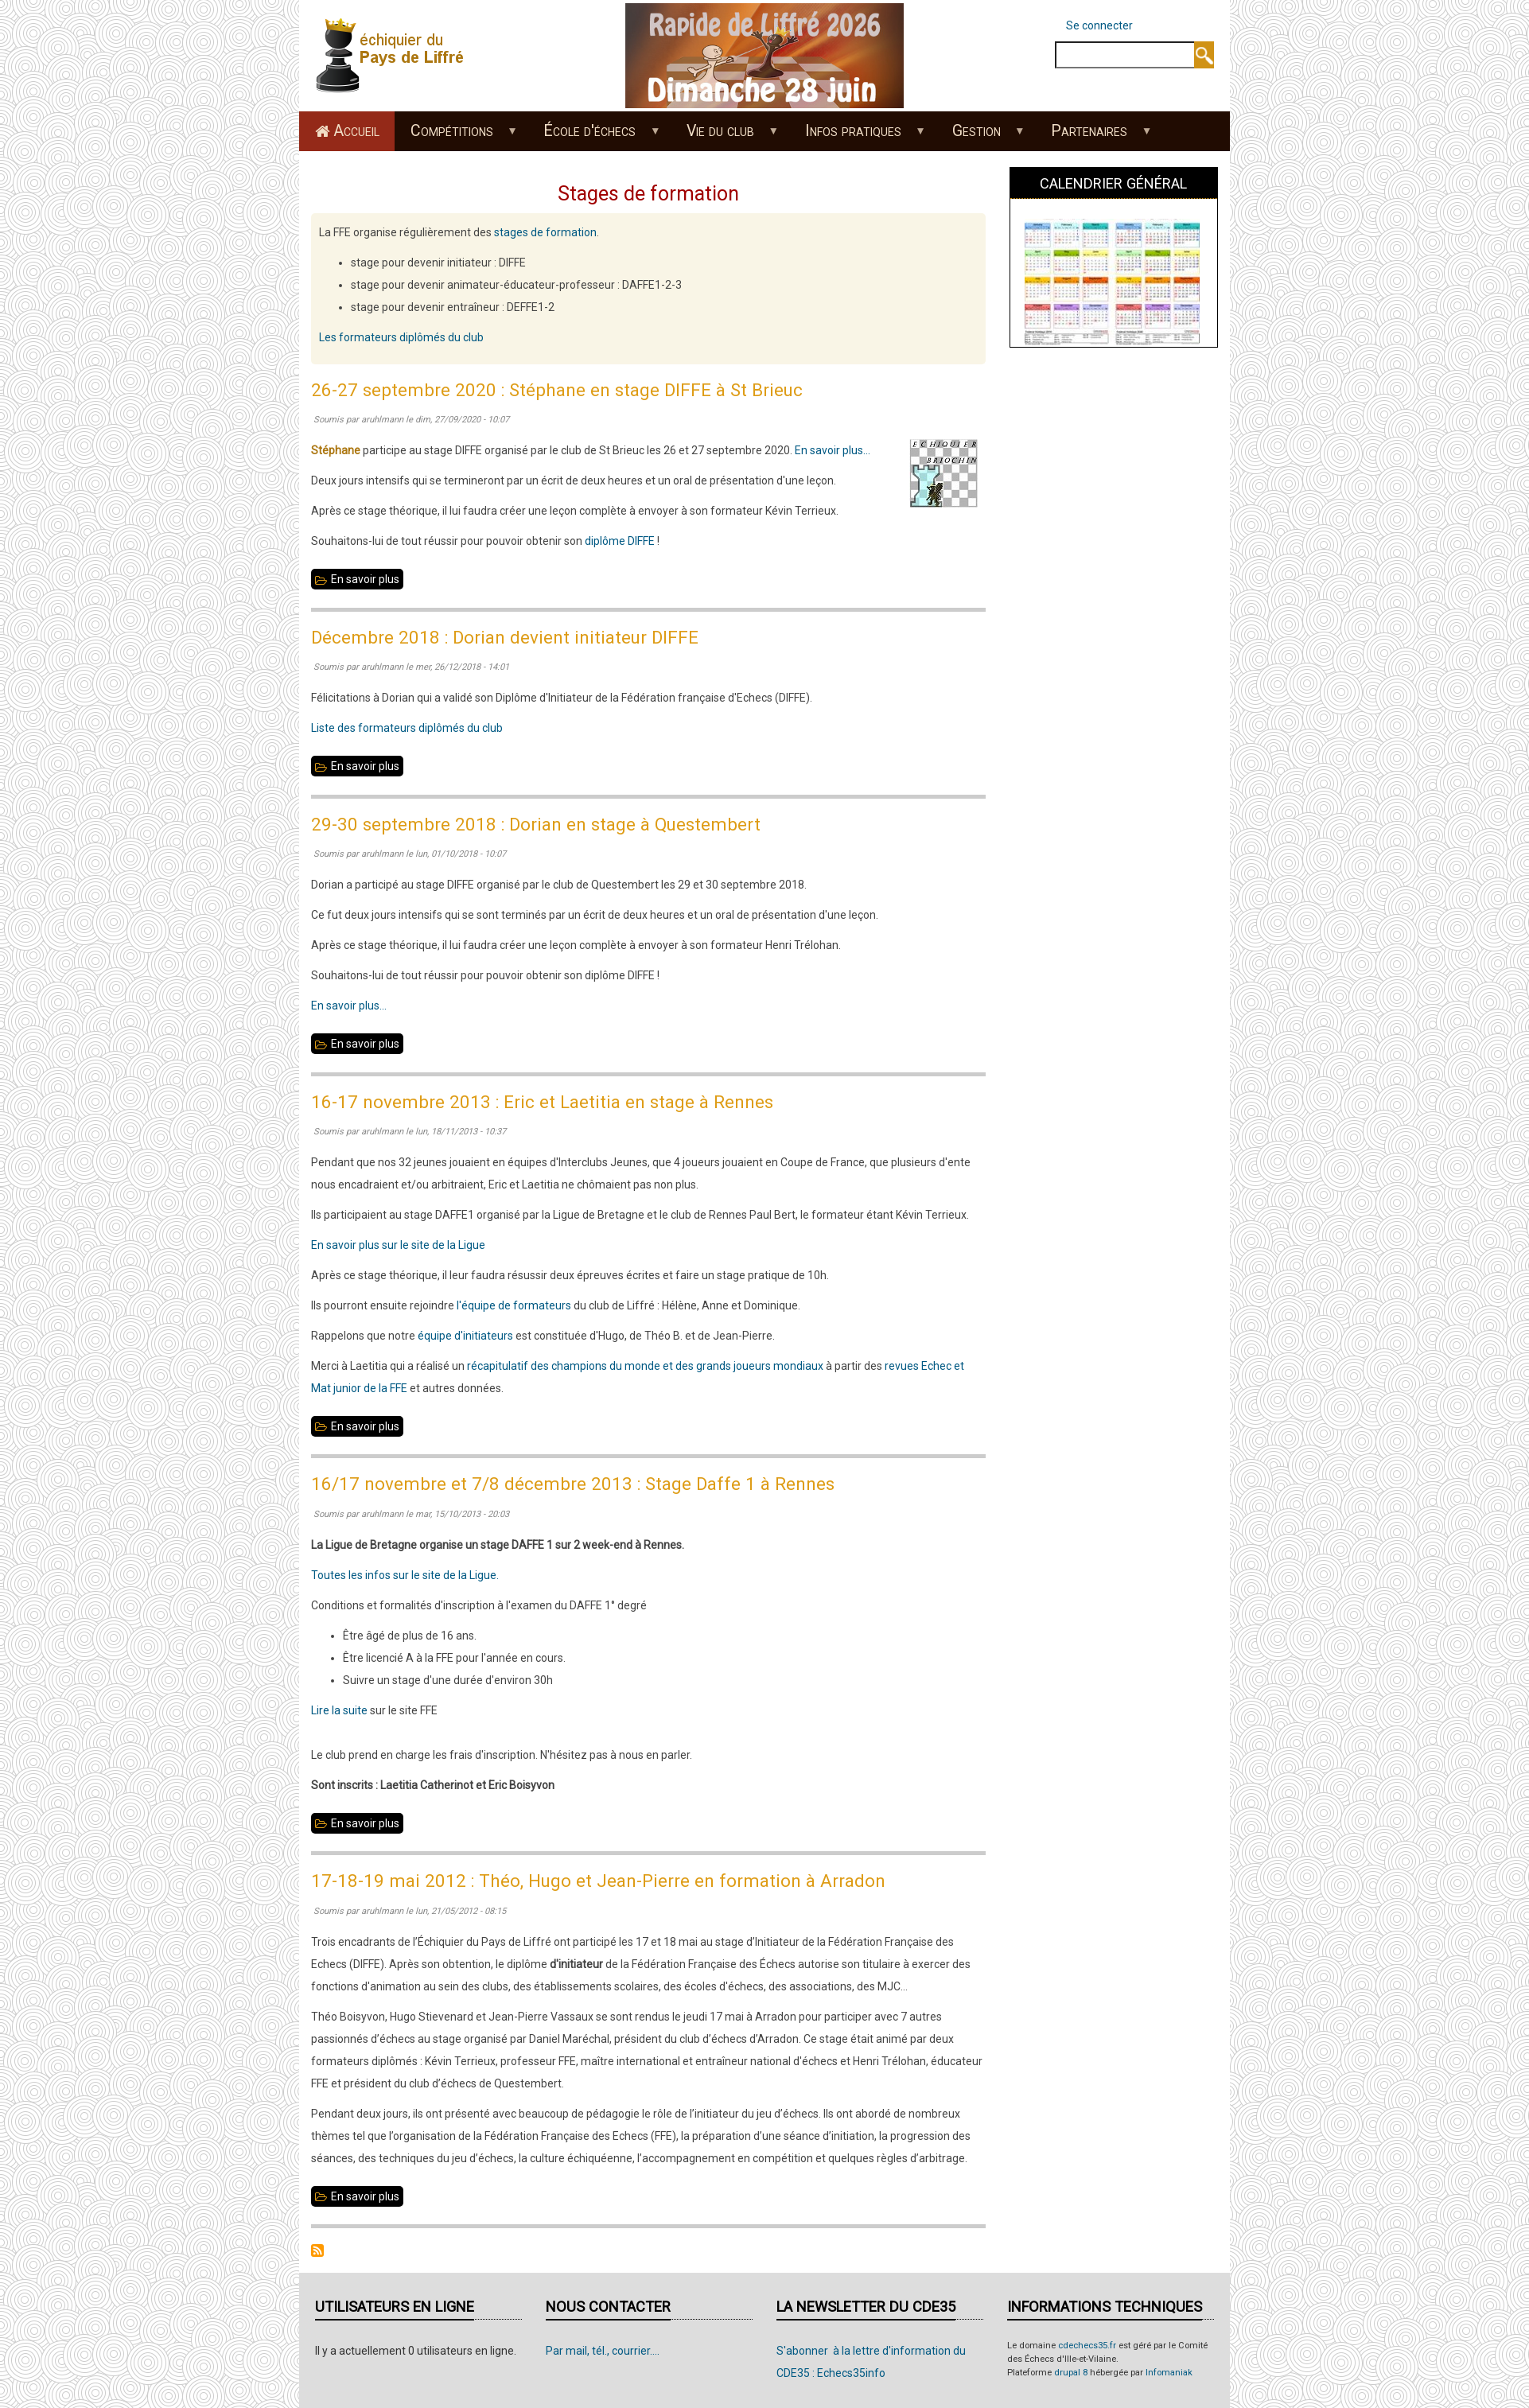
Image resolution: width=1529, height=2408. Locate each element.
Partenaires (1093, 136)
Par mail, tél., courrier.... (602, 2350)
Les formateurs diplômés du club (401, 337)
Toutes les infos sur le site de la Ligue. (405, 1575)
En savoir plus (367, 579)
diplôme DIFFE (620, 541)
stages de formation (545, 232)
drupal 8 (1070, 2372)
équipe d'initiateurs (465, 1335)
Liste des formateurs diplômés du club (407, 728)
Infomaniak (1169, 2372)
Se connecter (1099, 25)
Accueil (356, 131)
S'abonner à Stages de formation (317, 2250)
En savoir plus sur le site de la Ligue (398, 1245)
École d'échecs (593, 136)
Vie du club (724, 136)
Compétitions (455, 136)
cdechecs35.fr (1087, 2345)
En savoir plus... (832, 450)
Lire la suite (339, 1710)
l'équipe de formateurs (514, 1305)
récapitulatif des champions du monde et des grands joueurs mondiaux (645, 1366)
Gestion (980, 136)
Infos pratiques (856, 136)
